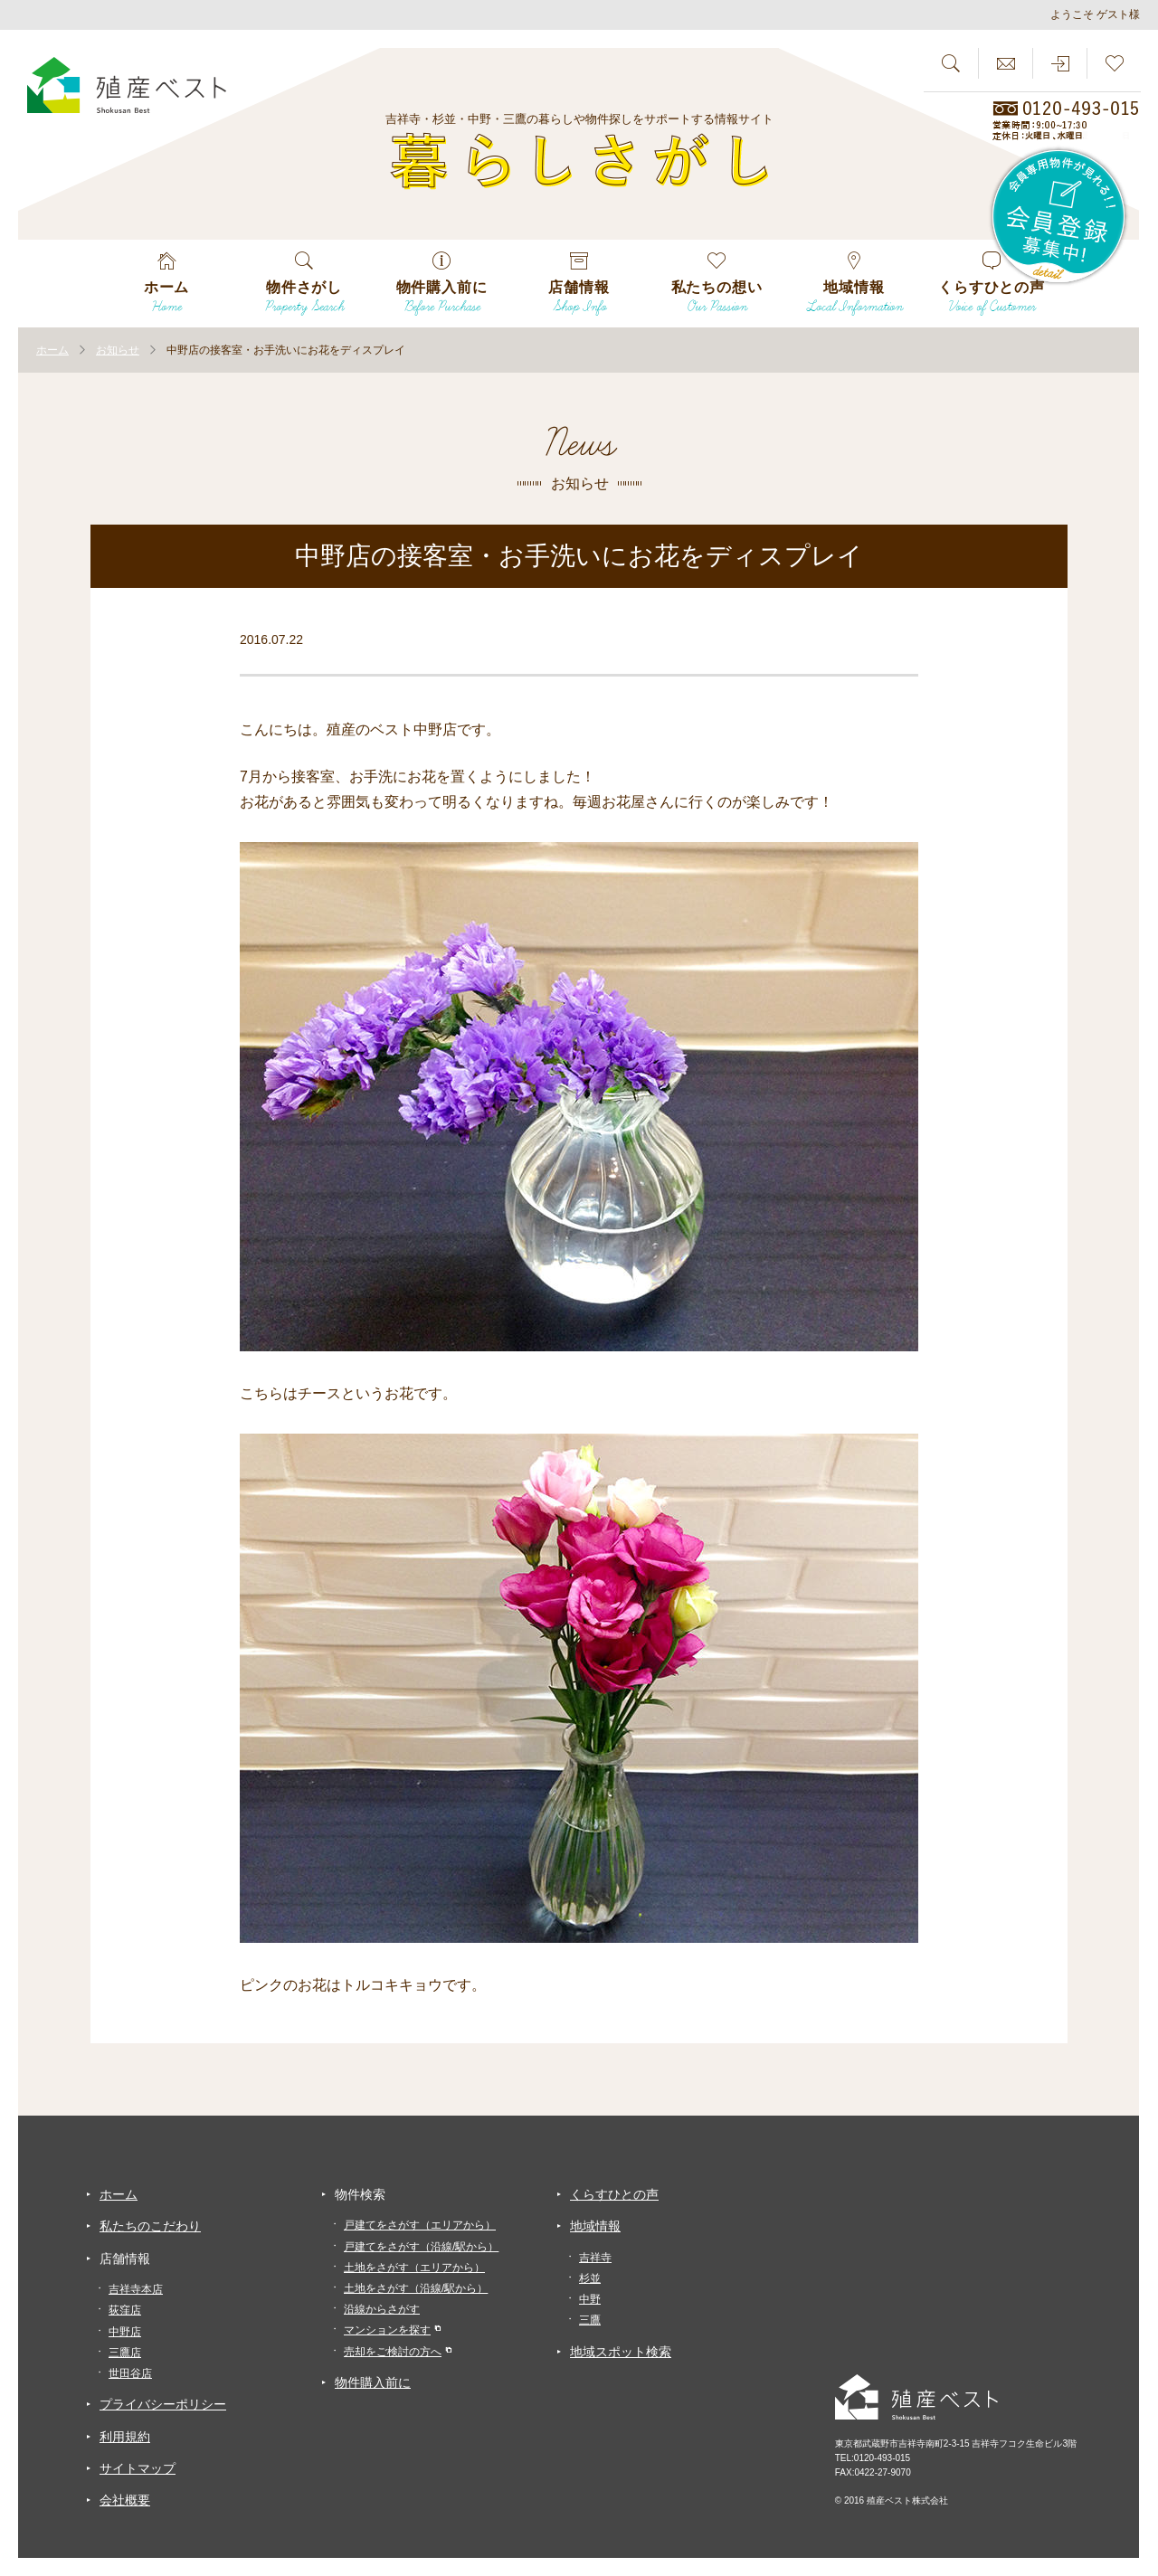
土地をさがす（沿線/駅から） (416, 2288)
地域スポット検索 (620, 2351)
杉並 (590, 2278)
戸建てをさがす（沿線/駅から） (421, 2246)
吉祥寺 (595, 2257)
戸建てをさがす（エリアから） (420, 2225)
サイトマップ (138, 2468)
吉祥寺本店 (136, 2289)
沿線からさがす (382, 2309)
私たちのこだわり (150, 2226)
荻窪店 (125, 2310)
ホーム (119, 2194)
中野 (590, 2299)
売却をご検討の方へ (392, 2351)
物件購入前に (373, 2382)
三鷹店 (125, 2352)
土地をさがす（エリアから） (414, 2267)
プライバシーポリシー (163, 2404)
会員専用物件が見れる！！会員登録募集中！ (1059, 217)
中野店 (125, 2331)
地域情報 (595, 2226)
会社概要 (125, 2500)
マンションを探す (387, 2330)
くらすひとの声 (614, 2194)
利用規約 (125, 2436)
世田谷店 (130, 2373)
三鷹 (590, 2320)
